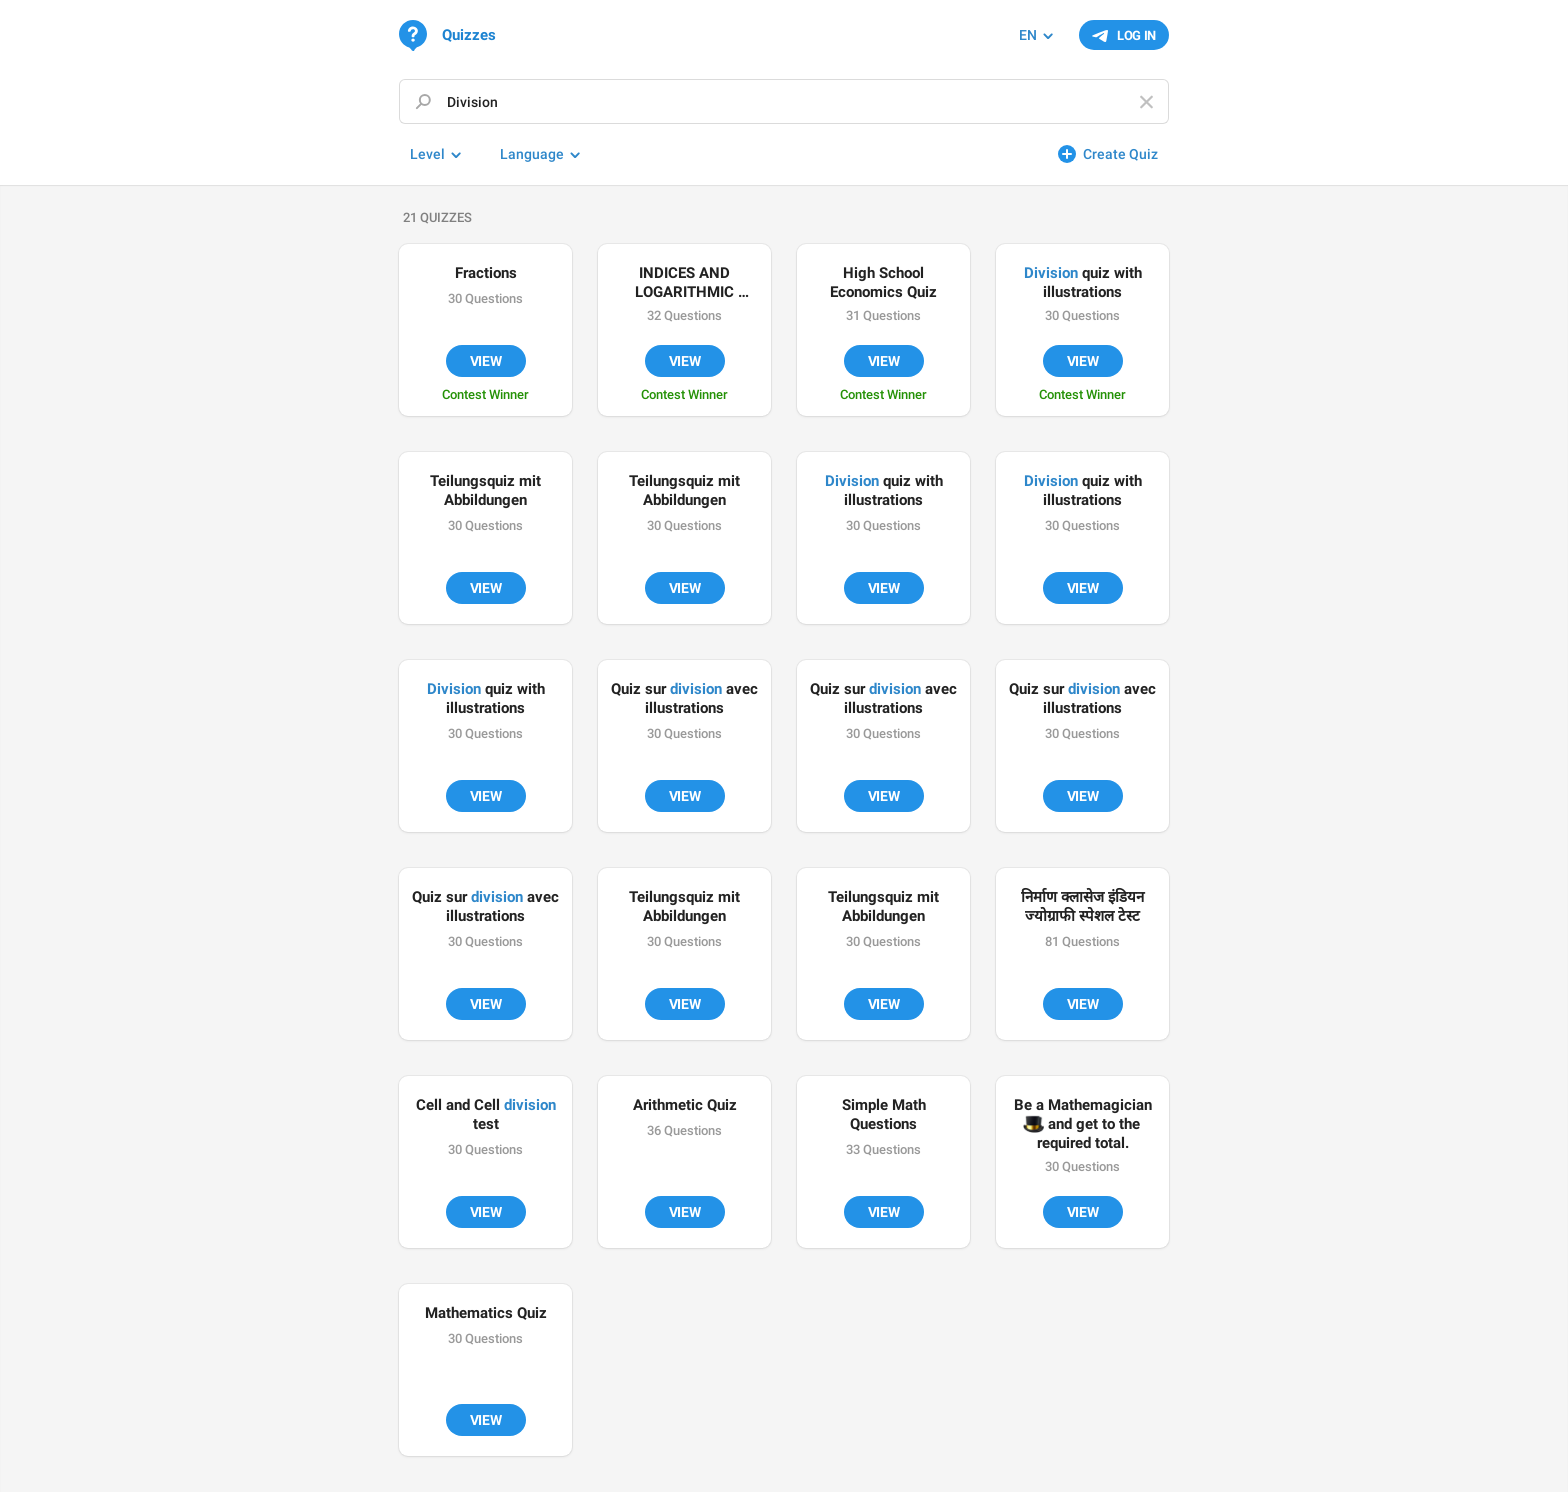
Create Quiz (1120, 154)
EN (1028, 35)
